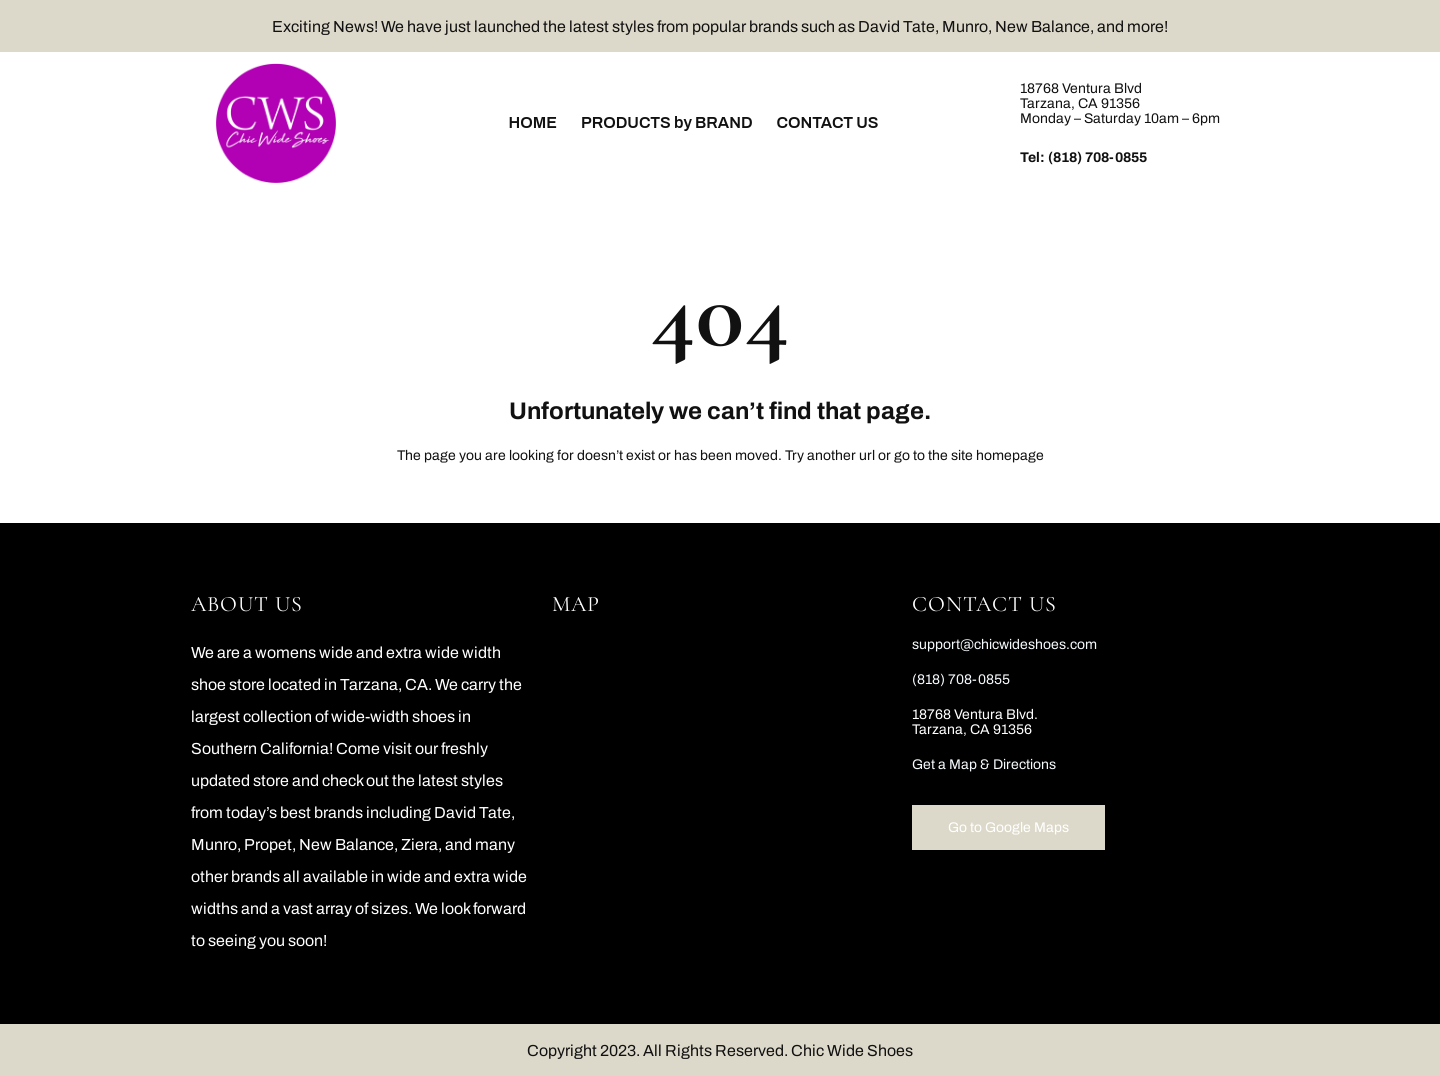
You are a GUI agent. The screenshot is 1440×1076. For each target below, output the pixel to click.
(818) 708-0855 (1097, 157)
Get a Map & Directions (984, 764)
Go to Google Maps (1008, 827)
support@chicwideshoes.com (1004, 644)
